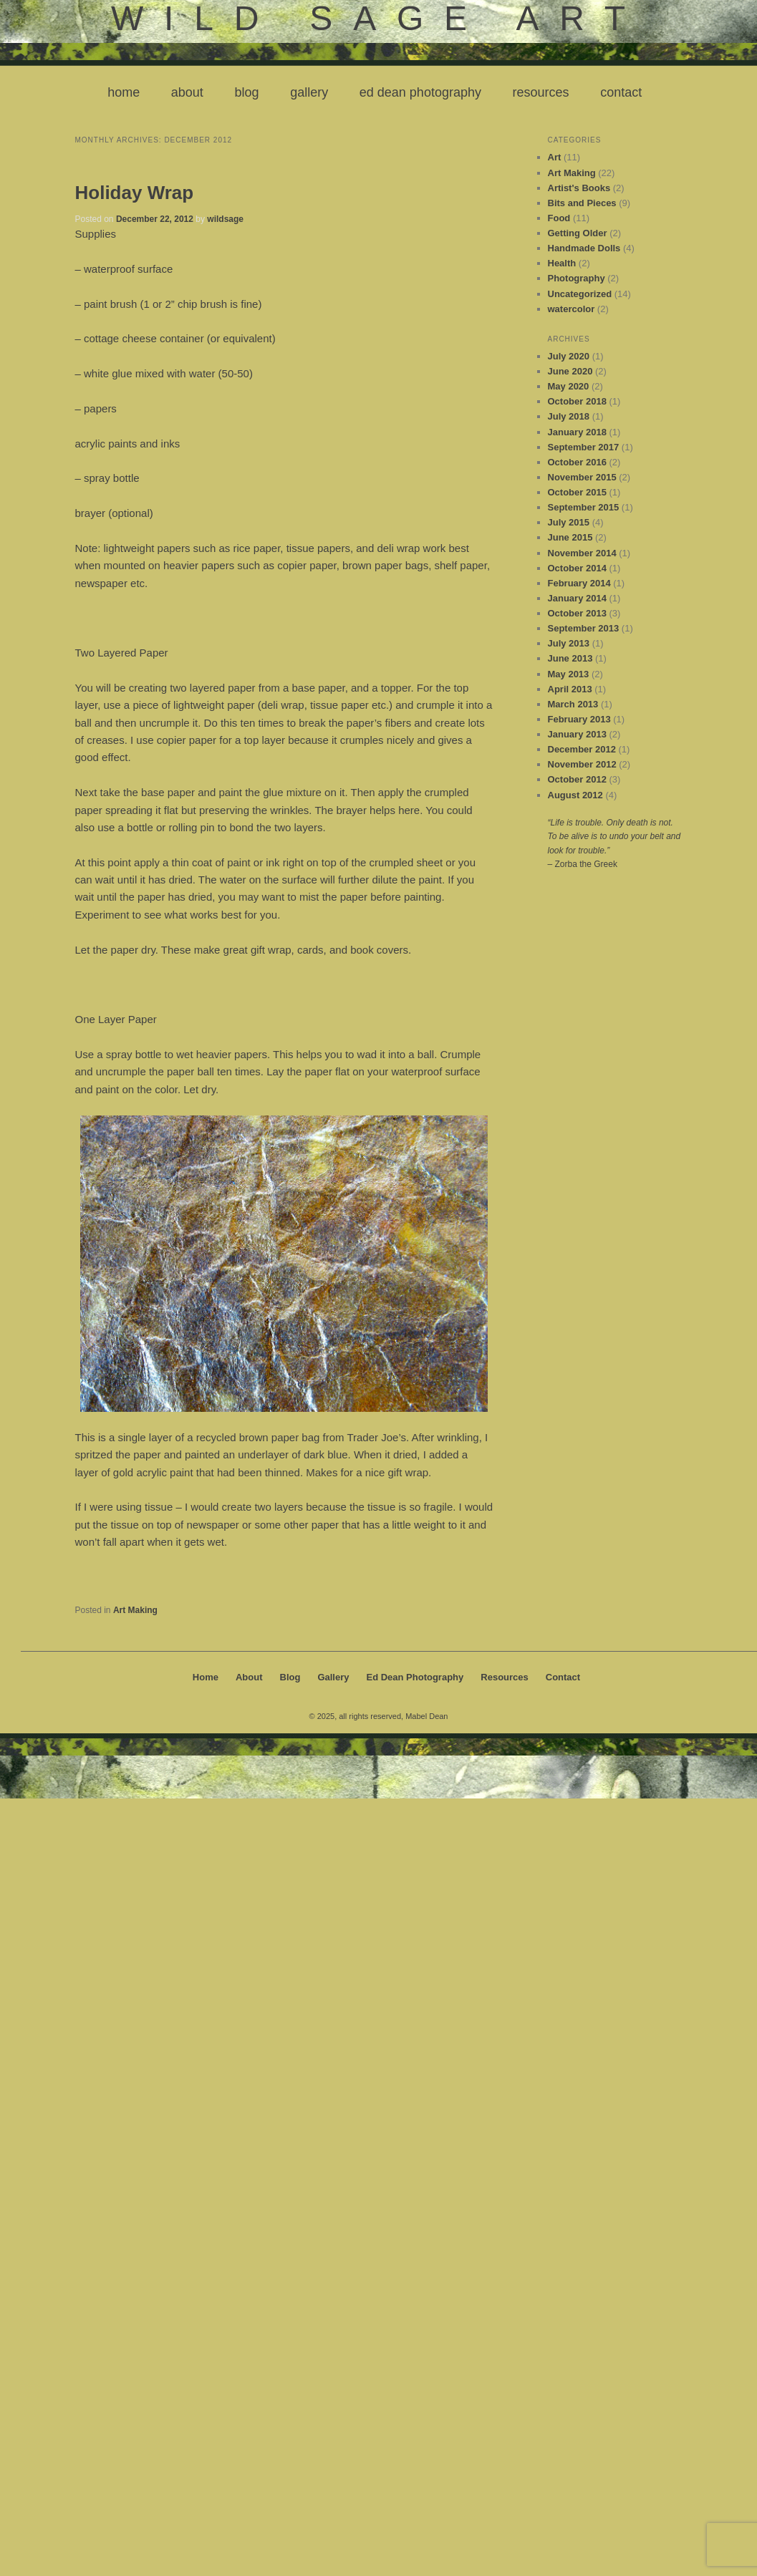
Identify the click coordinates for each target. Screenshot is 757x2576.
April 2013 (570, 689)
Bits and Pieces (582, 203)
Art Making (135, 1610)
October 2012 (577, 779)
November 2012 (582, 764)
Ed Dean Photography (420, 92)
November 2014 (582, 553)
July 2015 (569, 522)
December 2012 (582, 749)
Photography (576, 278)
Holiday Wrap (134, 192)
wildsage (225, 219)
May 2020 (568, 386)
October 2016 (577, 462)
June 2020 (570, 371)
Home (123, 92)
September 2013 (583, 628)
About (187, 92)
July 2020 (569, 356)
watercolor (571, 309)
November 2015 (582, 477)
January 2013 (577, 734)
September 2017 (583, 447)
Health (562, 263)
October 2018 (577, 401)
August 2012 (575, 795)
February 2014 (579, 583)
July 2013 (569, 643)
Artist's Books (579, 188)
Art (554, 157)
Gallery (309, 92)
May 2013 (568, 674)
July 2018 (569, 416)
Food (559, 218)
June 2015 (570, 537)
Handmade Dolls (584, 248)
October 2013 (577, 613)
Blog (246, 92)
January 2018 (577, 432)
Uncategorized (580, 294)
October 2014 (577, 568)
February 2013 (579, 719)
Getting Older (577, 233)
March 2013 (573, 704)
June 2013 (570, 658)
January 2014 (577, 598)
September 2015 (583, 507)
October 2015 (577, 492)
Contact (621, 92)
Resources (541, 92)
